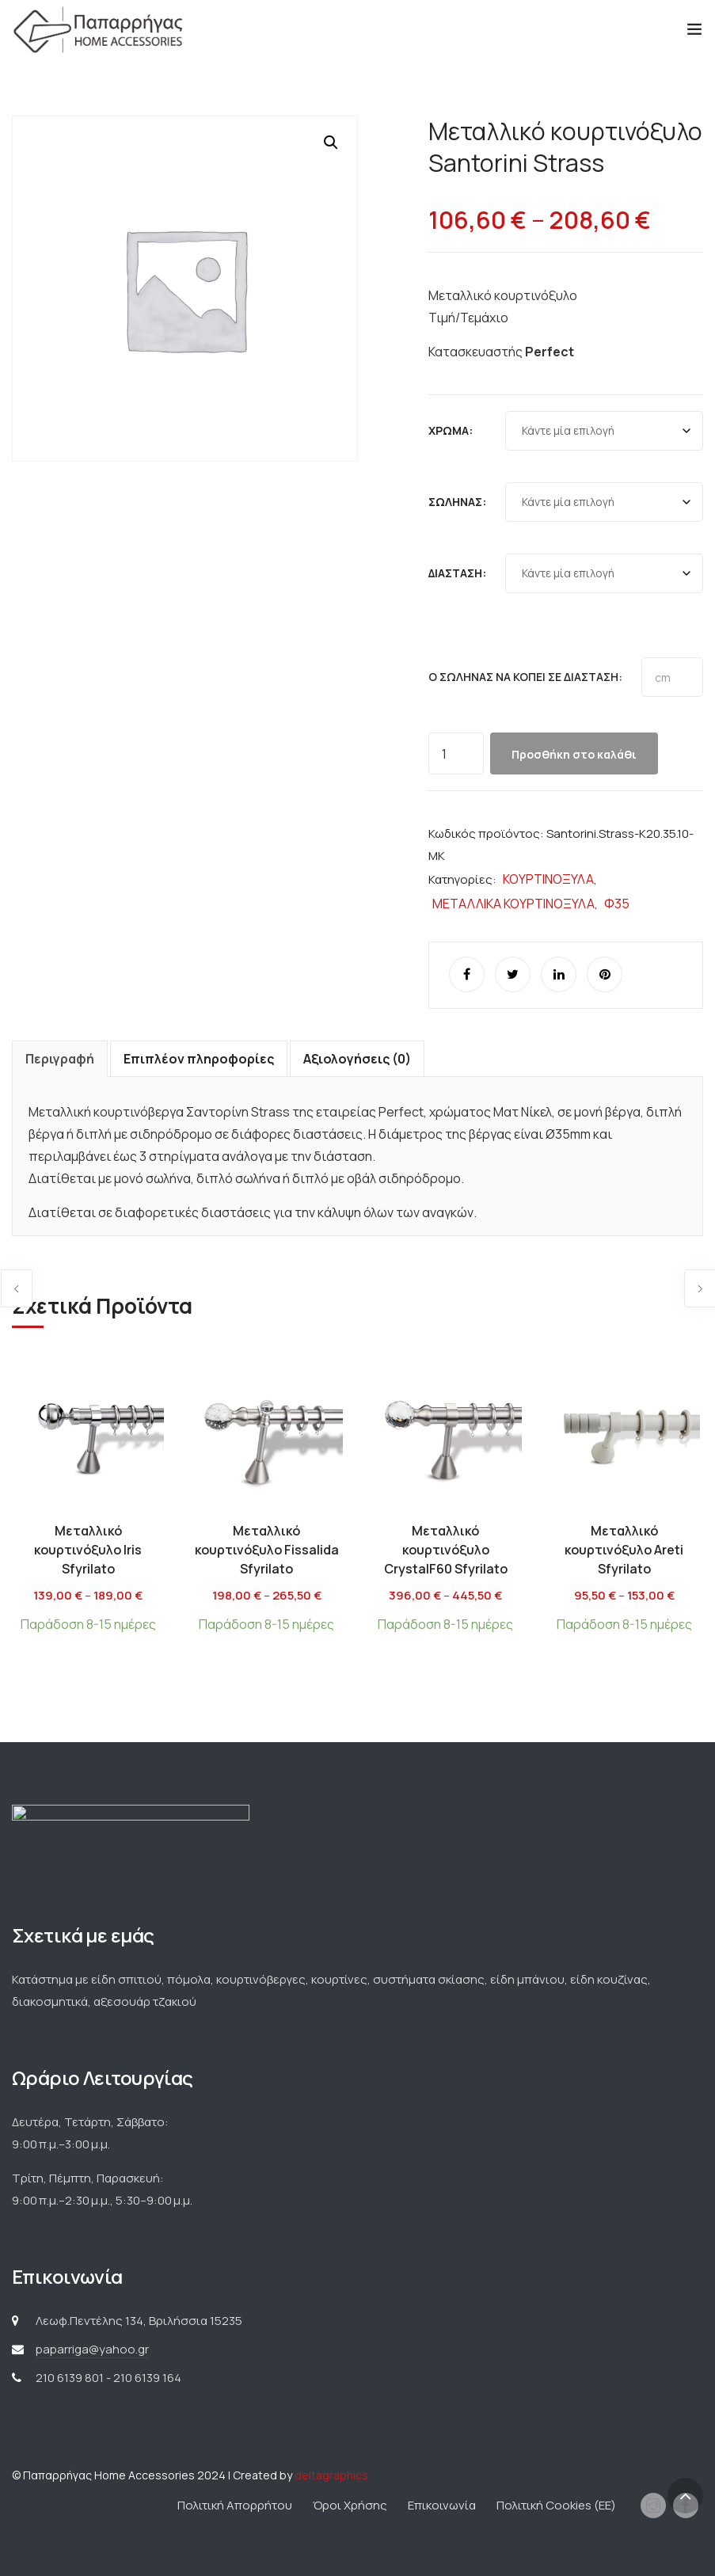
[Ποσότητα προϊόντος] (456, 753)
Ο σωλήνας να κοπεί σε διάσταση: (525, 676)
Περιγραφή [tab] (59, 1058)
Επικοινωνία (442, 2505)
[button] (331, 142)
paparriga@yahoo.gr (92, 2349)
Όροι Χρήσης (350, 2505)
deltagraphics (331, 2475)
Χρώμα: (450, 430)
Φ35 (616, 903)
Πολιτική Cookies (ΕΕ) (556, 2505)
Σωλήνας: (457, 501)
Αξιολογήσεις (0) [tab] (357, 1058)
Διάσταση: (457, 572)
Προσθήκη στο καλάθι (574, 754)
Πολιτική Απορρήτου (234, 2505)
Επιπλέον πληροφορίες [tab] (199, 1058)
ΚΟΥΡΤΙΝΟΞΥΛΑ (548, 879)
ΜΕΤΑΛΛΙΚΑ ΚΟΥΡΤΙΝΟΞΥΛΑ (513, 903)
